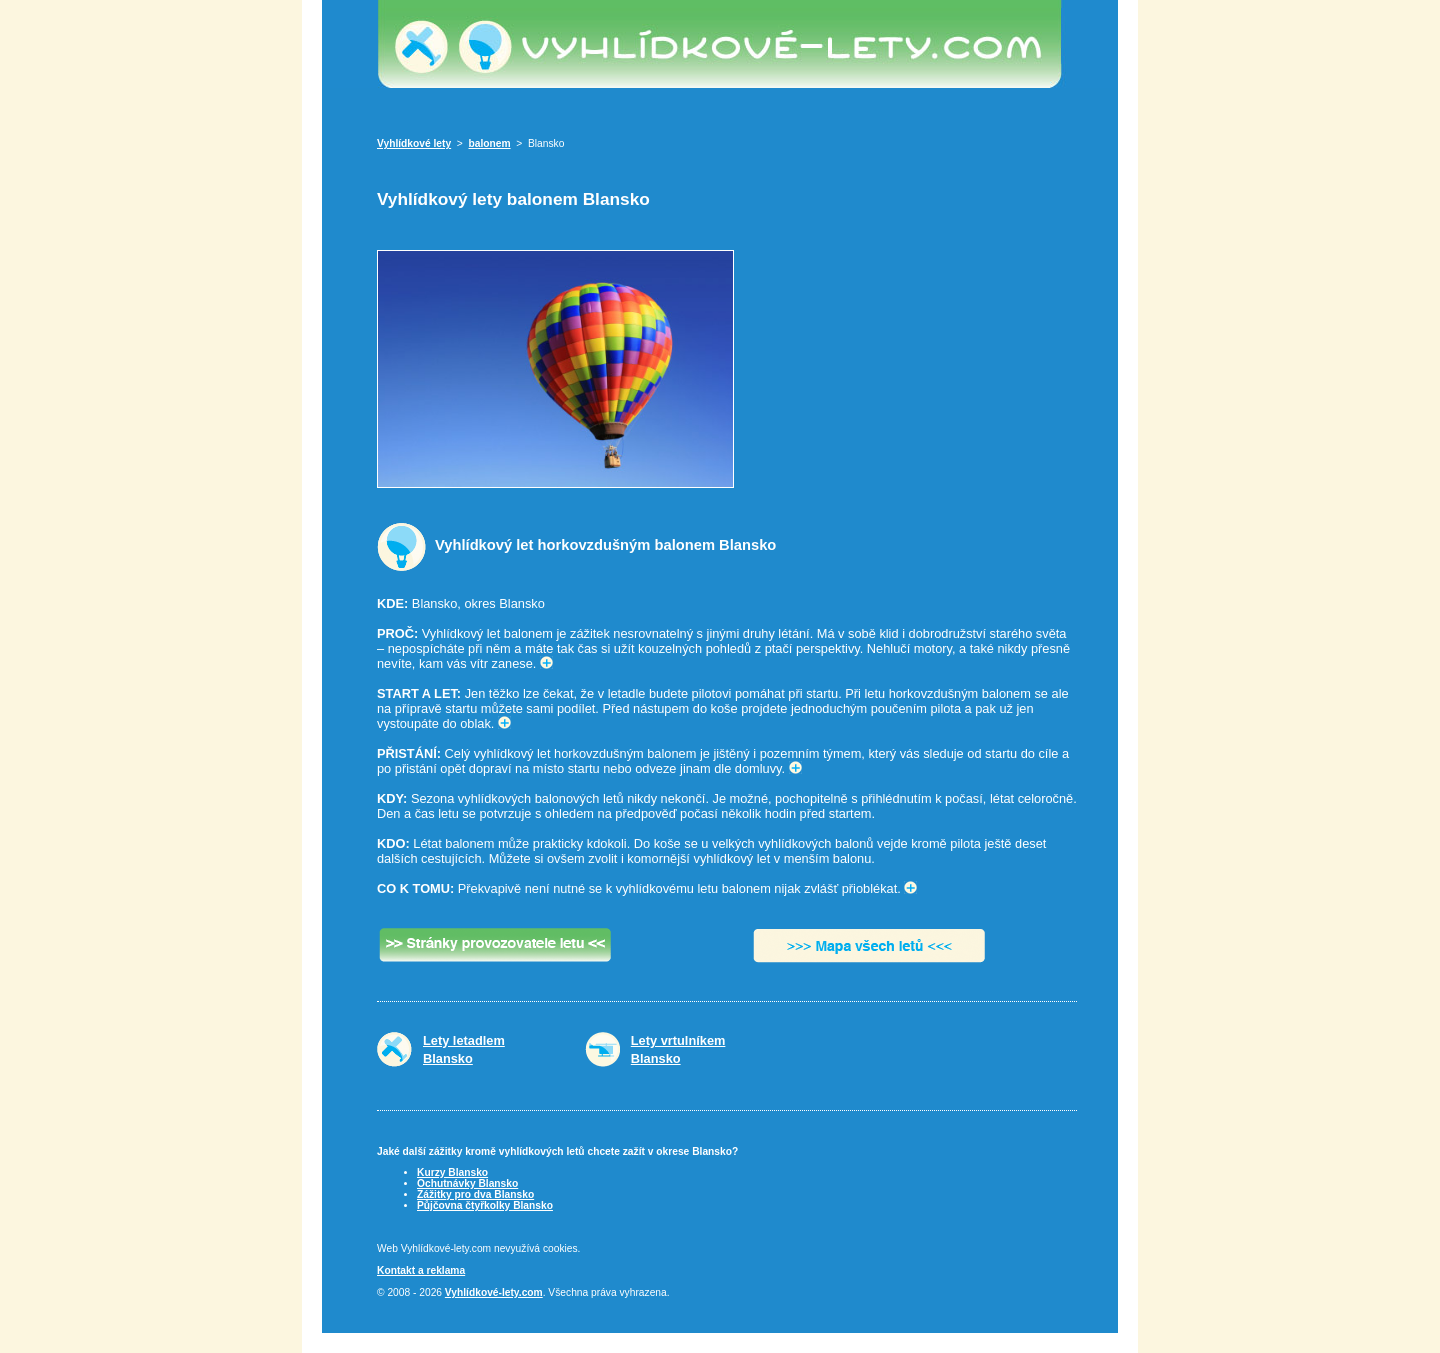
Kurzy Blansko (452, 1172)
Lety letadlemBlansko (464, 1049)
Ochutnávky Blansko (467, 1183)
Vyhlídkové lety (414, 143)
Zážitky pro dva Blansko (475, 1194)
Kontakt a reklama (421, 1270)
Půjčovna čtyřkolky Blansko (485, 1205)
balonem (490, 143)
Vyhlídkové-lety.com (494, 1292)
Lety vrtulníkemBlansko (678, 1049)
